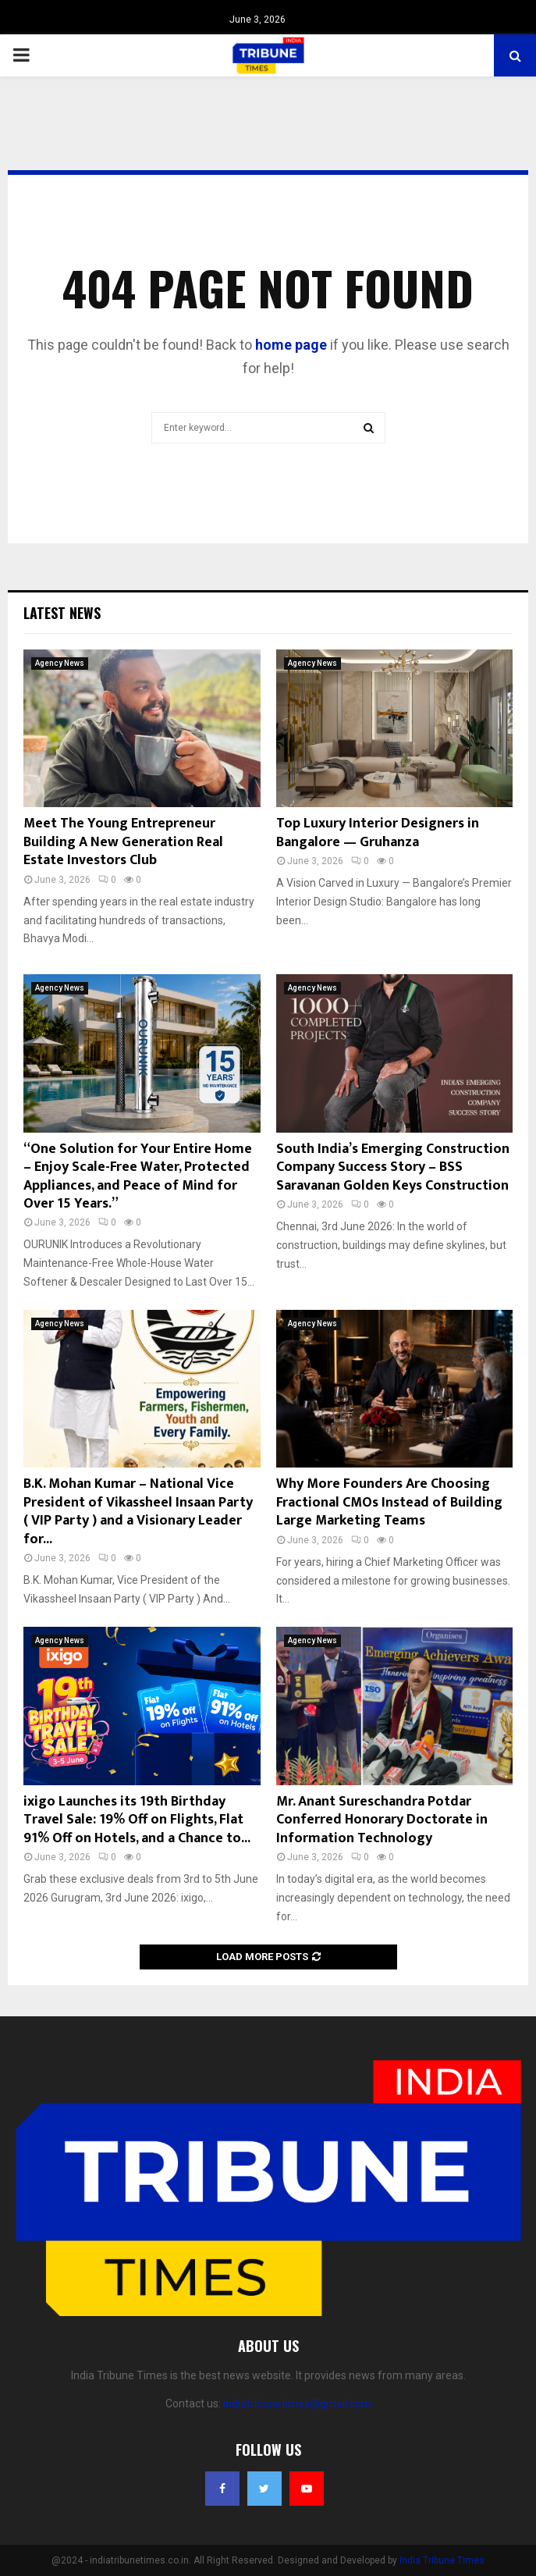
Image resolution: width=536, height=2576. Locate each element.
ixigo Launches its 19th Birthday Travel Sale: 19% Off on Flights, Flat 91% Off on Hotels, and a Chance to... (136, 1820)
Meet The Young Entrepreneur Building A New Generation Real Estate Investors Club (123, 842)
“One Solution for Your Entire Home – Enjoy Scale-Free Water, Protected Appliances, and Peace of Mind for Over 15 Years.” (137, 1176)
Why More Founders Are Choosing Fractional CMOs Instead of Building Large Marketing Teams (389, 1502)
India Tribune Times (442, 2560)
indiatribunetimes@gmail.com (297, 2403)
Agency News (59, 663)
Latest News (62, 613)
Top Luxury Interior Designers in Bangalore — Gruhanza (377, 832)
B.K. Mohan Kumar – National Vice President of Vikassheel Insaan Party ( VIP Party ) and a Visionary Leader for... (138, 1511)
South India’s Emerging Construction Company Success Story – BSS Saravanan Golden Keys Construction (392, 1167)
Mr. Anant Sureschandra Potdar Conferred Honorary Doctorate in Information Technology (382, 1820)
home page (291, 344)
